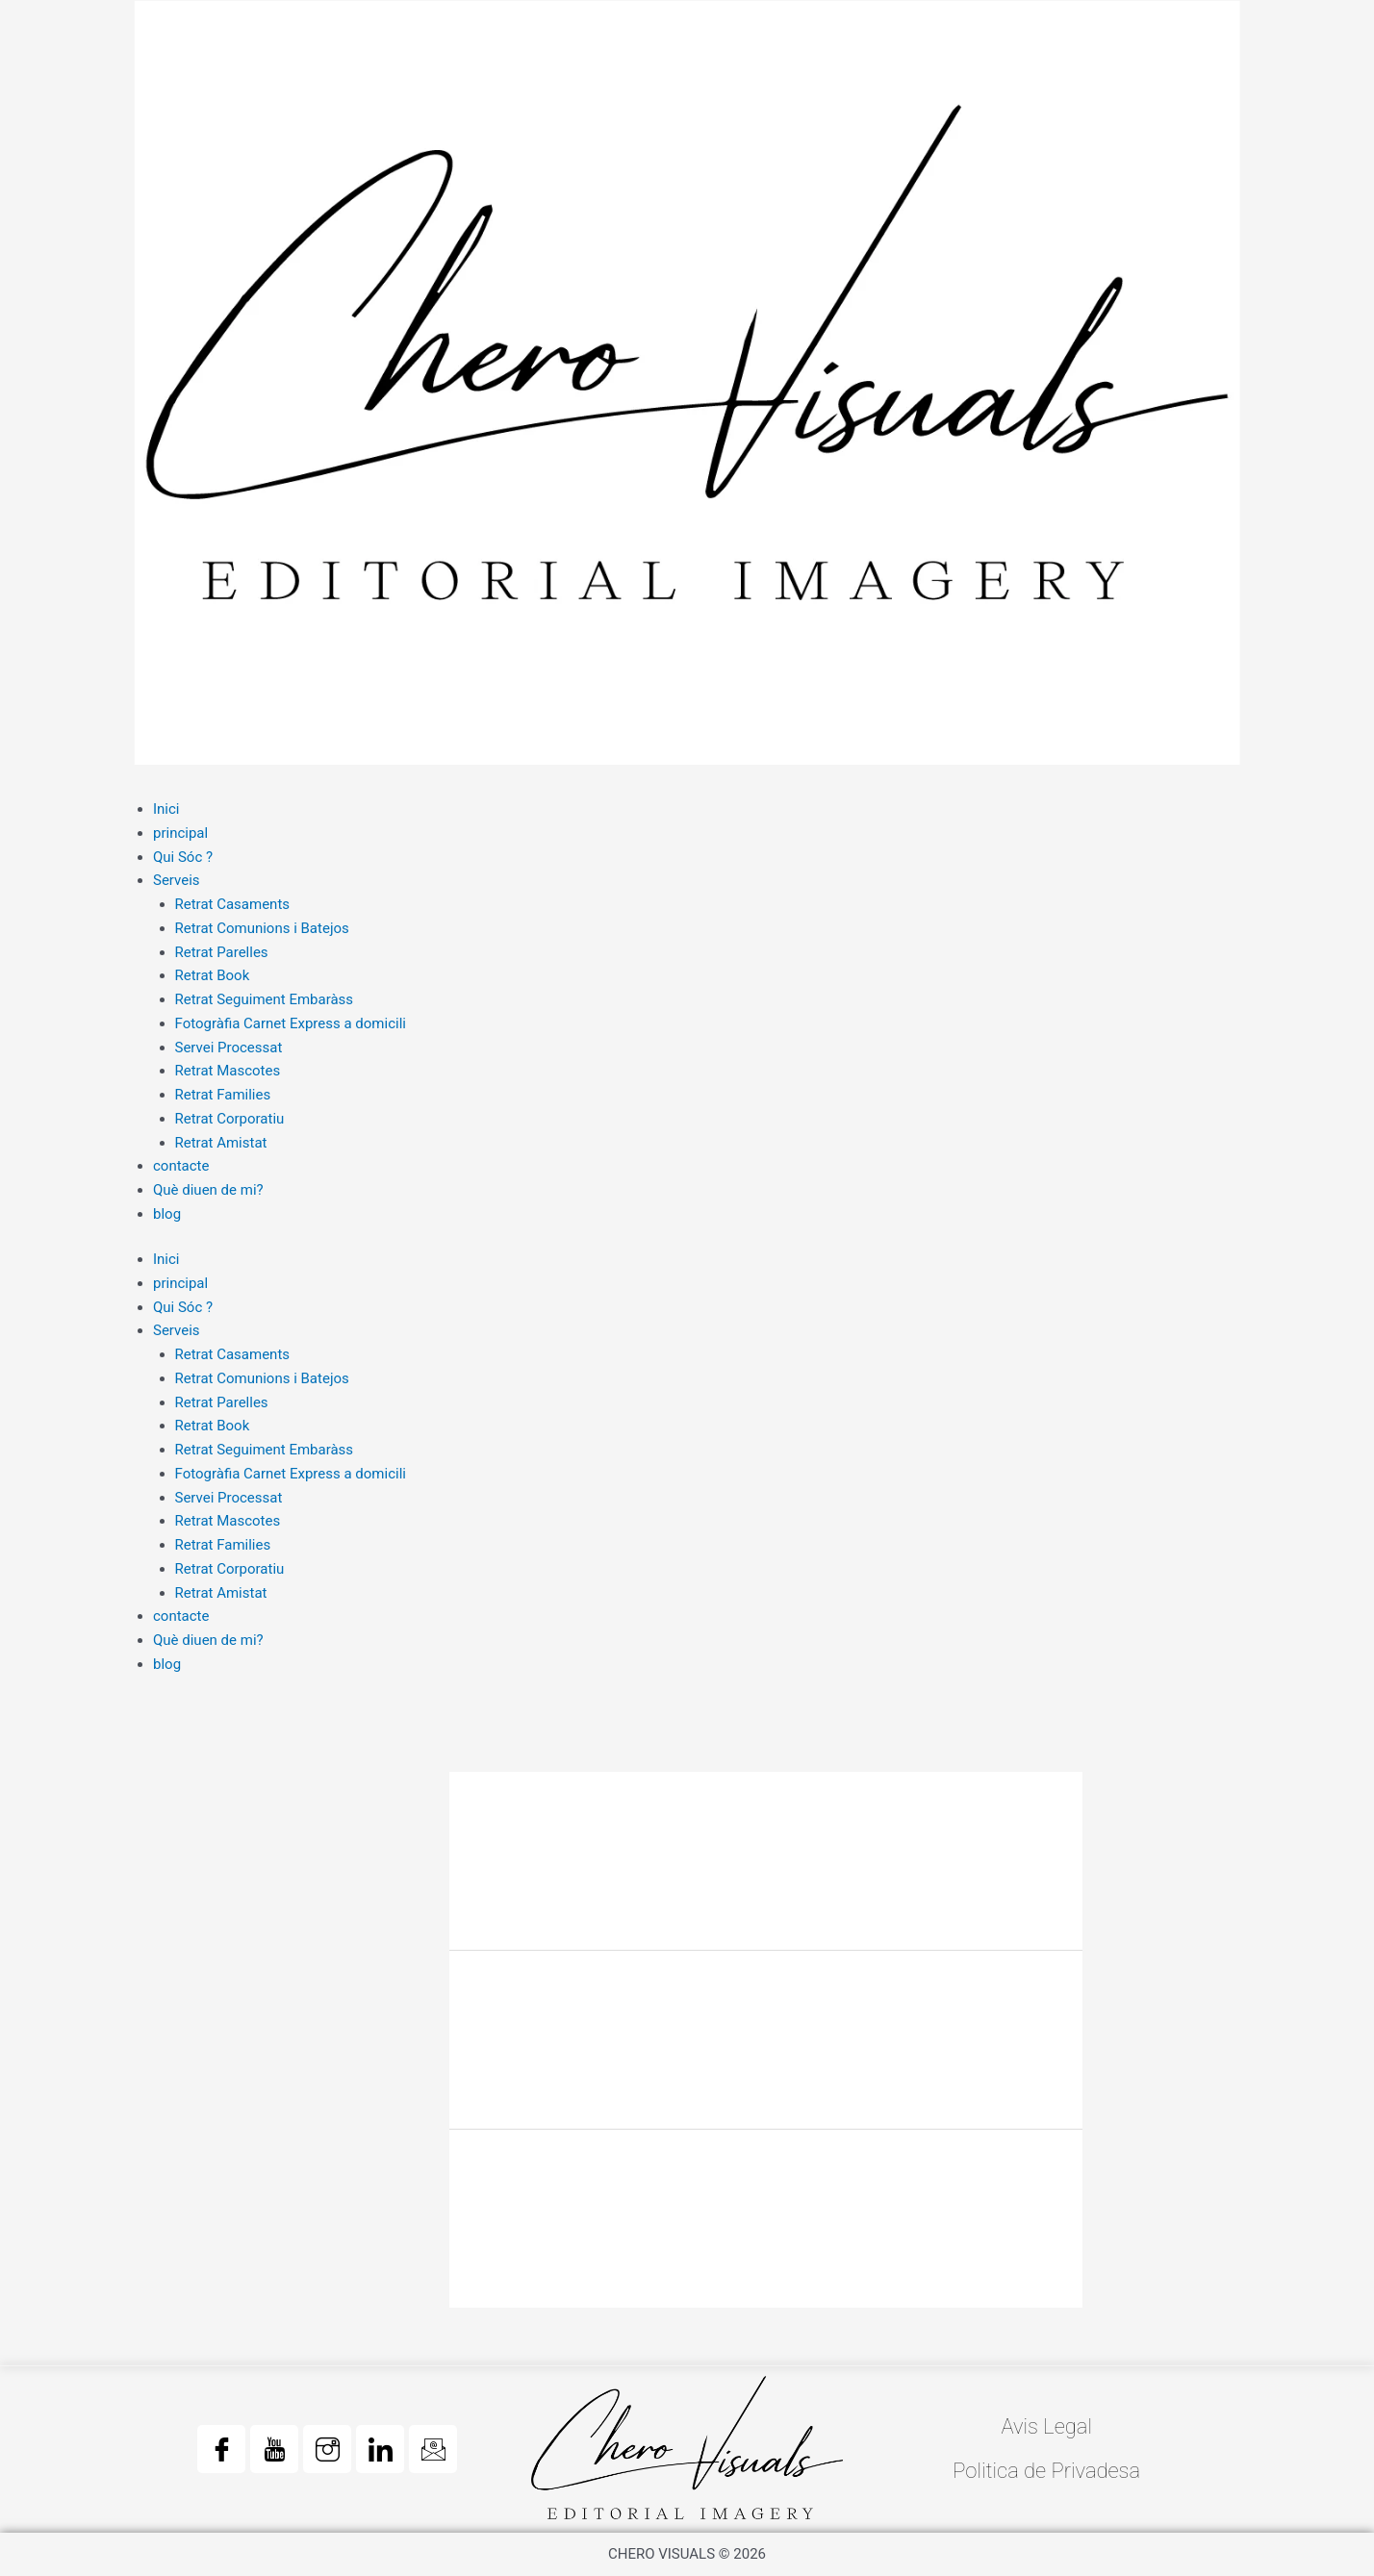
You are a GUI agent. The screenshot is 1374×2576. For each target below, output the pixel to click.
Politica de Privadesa (1046, 2471)
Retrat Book (212, 975)
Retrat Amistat (221, 1142)
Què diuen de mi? (208, 1190)
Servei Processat (229, 1047)
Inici (166, 809)
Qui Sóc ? (183, 857)
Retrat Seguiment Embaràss (264, 999)
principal (180, 833)
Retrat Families (223, 1094)
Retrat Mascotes (228, 1070)
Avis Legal (1046, 2426)
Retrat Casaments (233, 904)
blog (167, 1214)
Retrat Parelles (221, 952)
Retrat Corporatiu (230, 1118)
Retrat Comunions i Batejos (262, 928)
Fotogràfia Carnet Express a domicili (290, 1023)
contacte (181, 1165)
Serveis (176, 880)
